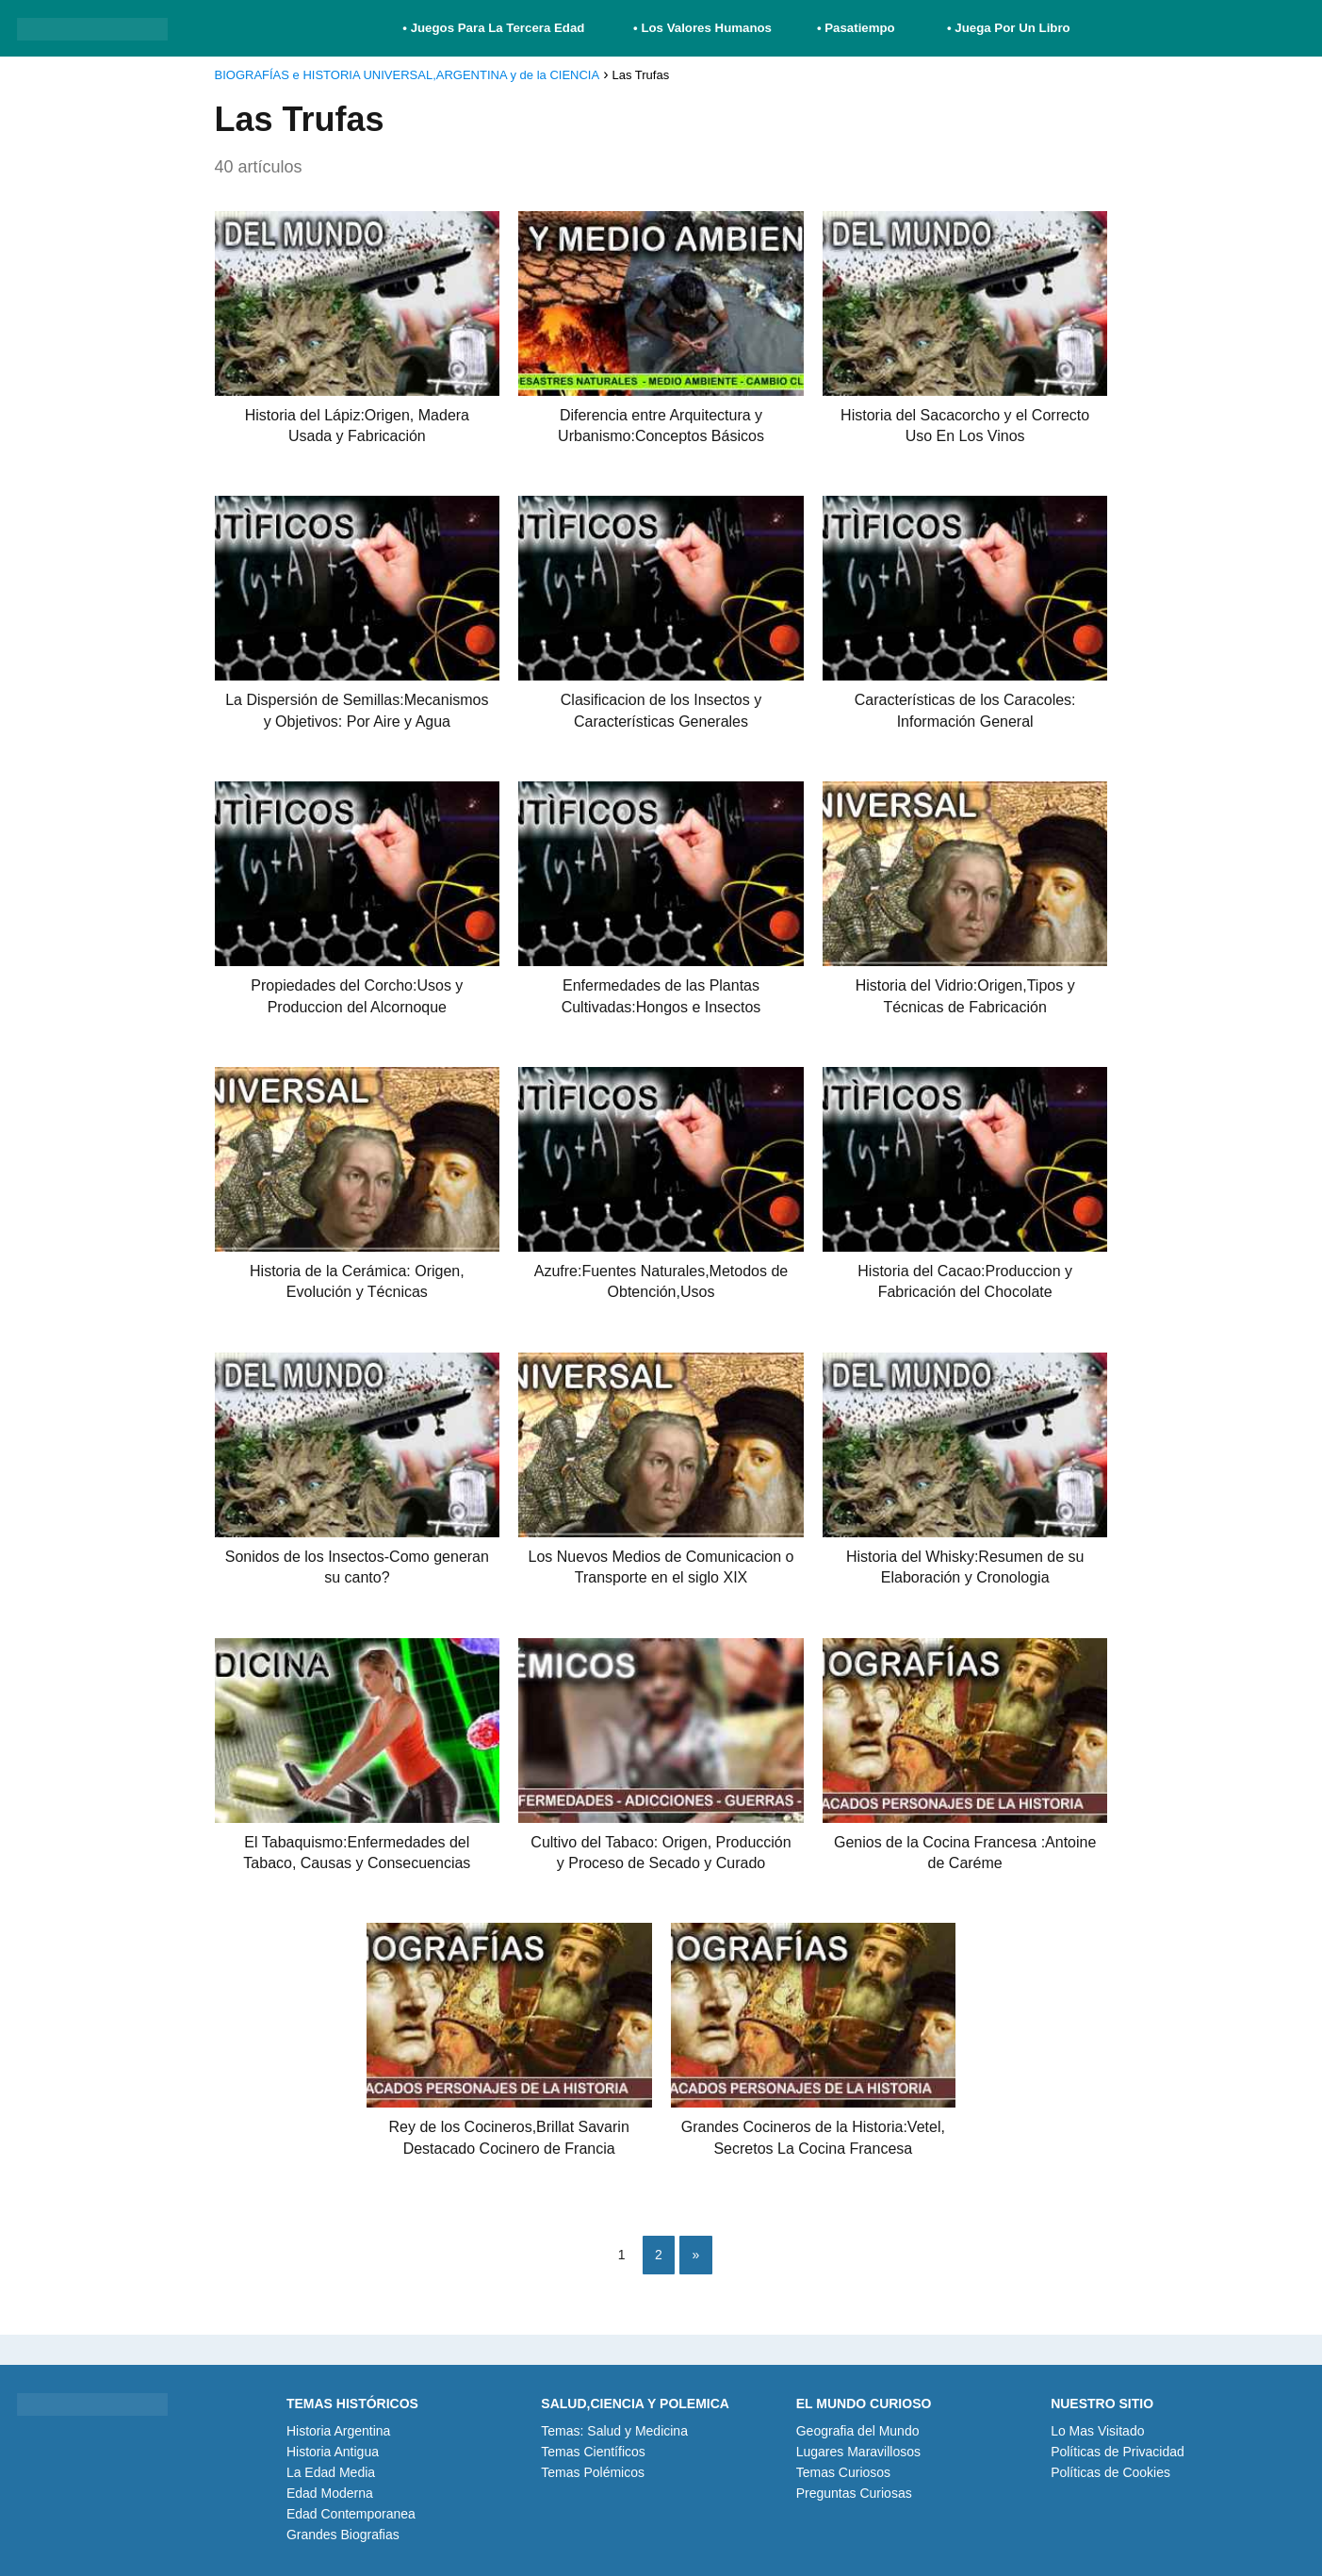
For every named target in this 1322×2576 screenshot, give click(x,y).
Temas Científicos (593, 2451)
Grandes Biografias (343, 2534)
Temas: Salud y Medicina (614, 2430)
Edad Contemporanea (351, 2513)
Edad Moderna (329, 2493)
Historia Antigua (332, 2451)
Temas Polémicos (593, 2472)
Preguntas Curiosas (854, 2493)
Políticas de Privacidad (1117, 2451)
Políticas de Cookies (1110, 2472)
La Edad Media (330, 2472)
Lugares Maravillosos (858, 2451)
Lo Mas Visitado (1097, 2430)
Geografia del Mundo (858, 2430)
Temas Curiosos (843, 2472)
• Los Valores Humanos (702, 28)
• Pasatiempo (856, 28)
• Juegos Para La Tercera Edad (495, 28)
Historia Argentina (338, 2430)
